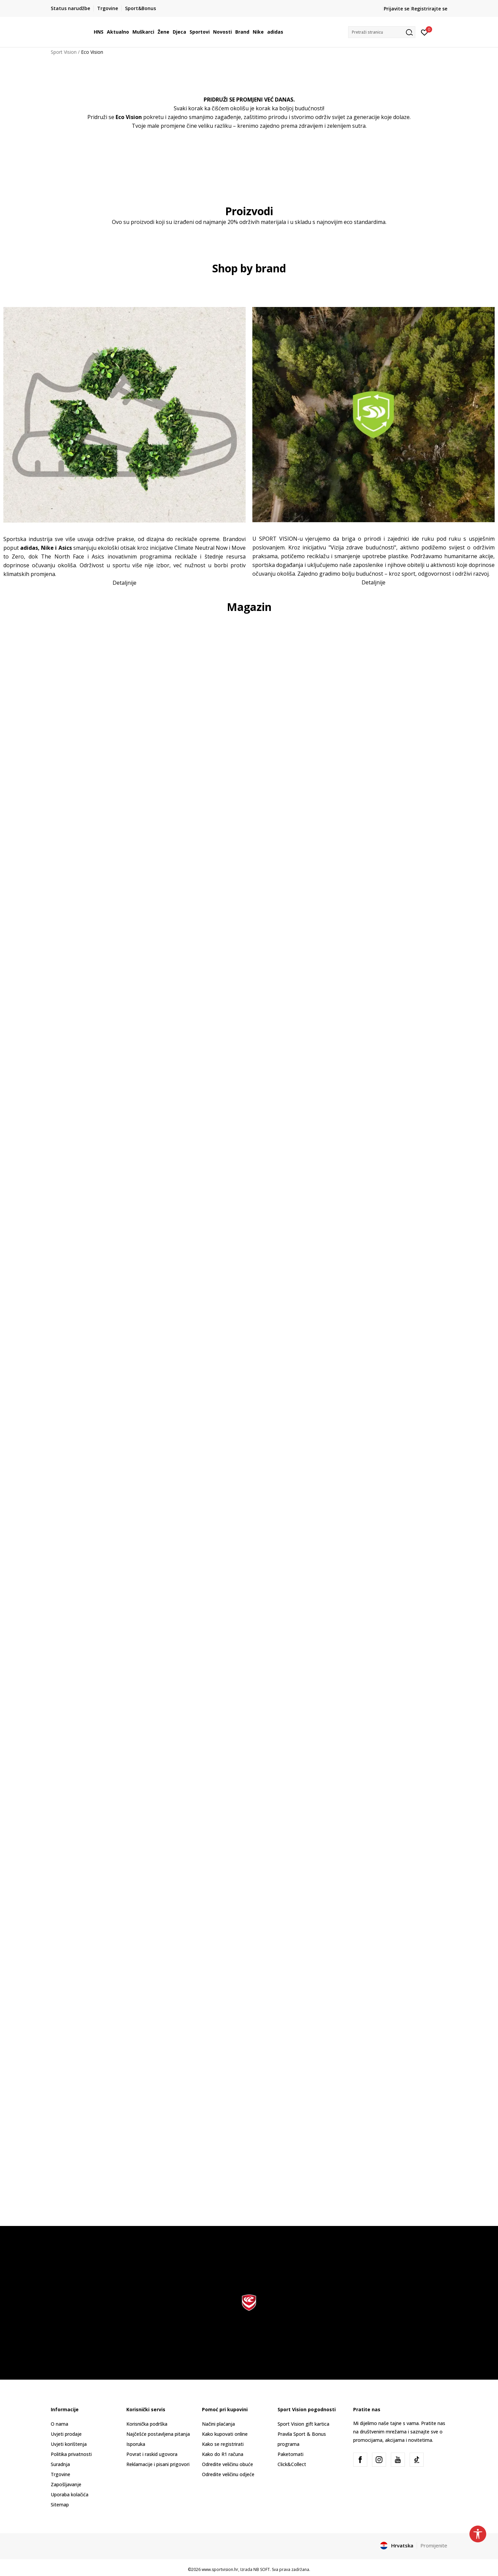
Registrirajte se (429, 8)
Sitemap (60, 2504)
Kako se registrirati (223, 2444)
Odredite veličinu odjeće (228, 2474)
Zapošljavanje (66, 2484)
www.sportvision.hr (220, 2569)
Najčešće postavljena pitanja (158, 2434)
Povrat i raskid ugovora (151, 2454)
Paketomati (290, 2454)
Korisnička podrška (146, 2424)
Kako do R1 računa (222, 2454)
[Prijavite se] (424, 32)
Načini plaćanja (218, 2424)
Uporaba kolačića (69, 2494)
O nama (59, 2424)
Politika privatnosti (71, 2454)
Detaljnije (124, 582)
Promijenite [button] (433, 2545)
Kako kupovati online (225, 2434)
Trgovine (60, 2474)
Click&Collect (292, 2464)
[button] (381, 32)
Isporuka (135, 2444)
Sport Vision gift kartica (303, 2424)
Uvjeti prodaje (66, 2434)
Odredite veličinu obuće (227, 2464)
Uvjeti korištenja (69, 2444)
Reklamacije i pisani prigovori (158, 2464)
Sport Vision (64, 52)
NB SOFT (261, 2569)
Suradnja (60, 2464)
